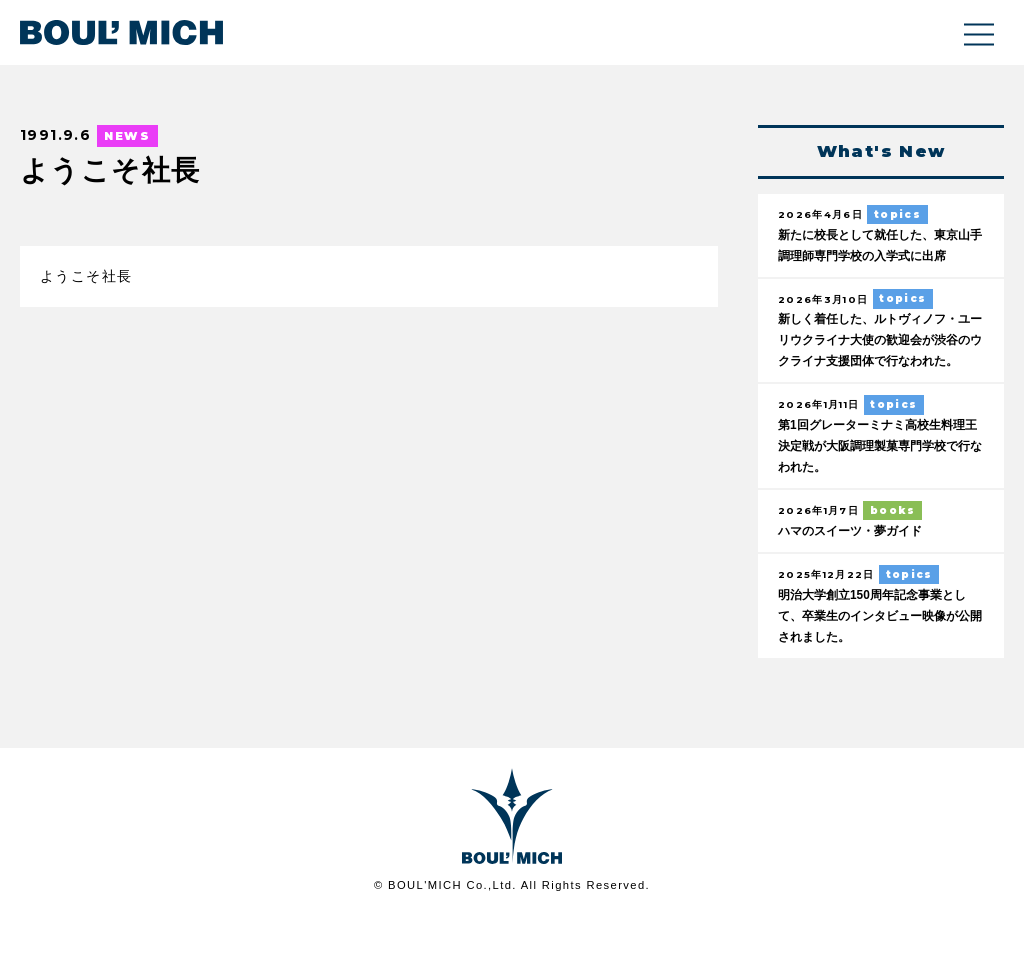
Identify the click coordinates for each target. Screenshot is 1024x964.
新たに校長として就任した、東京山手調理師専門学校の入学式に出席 (875, 257)
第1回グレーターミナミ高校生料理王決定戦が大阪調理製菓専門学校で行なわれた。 (879, 492)
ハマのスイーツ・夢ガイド (856, 578)
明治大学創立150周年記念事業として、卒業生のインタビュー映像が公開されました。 (879, 664)
